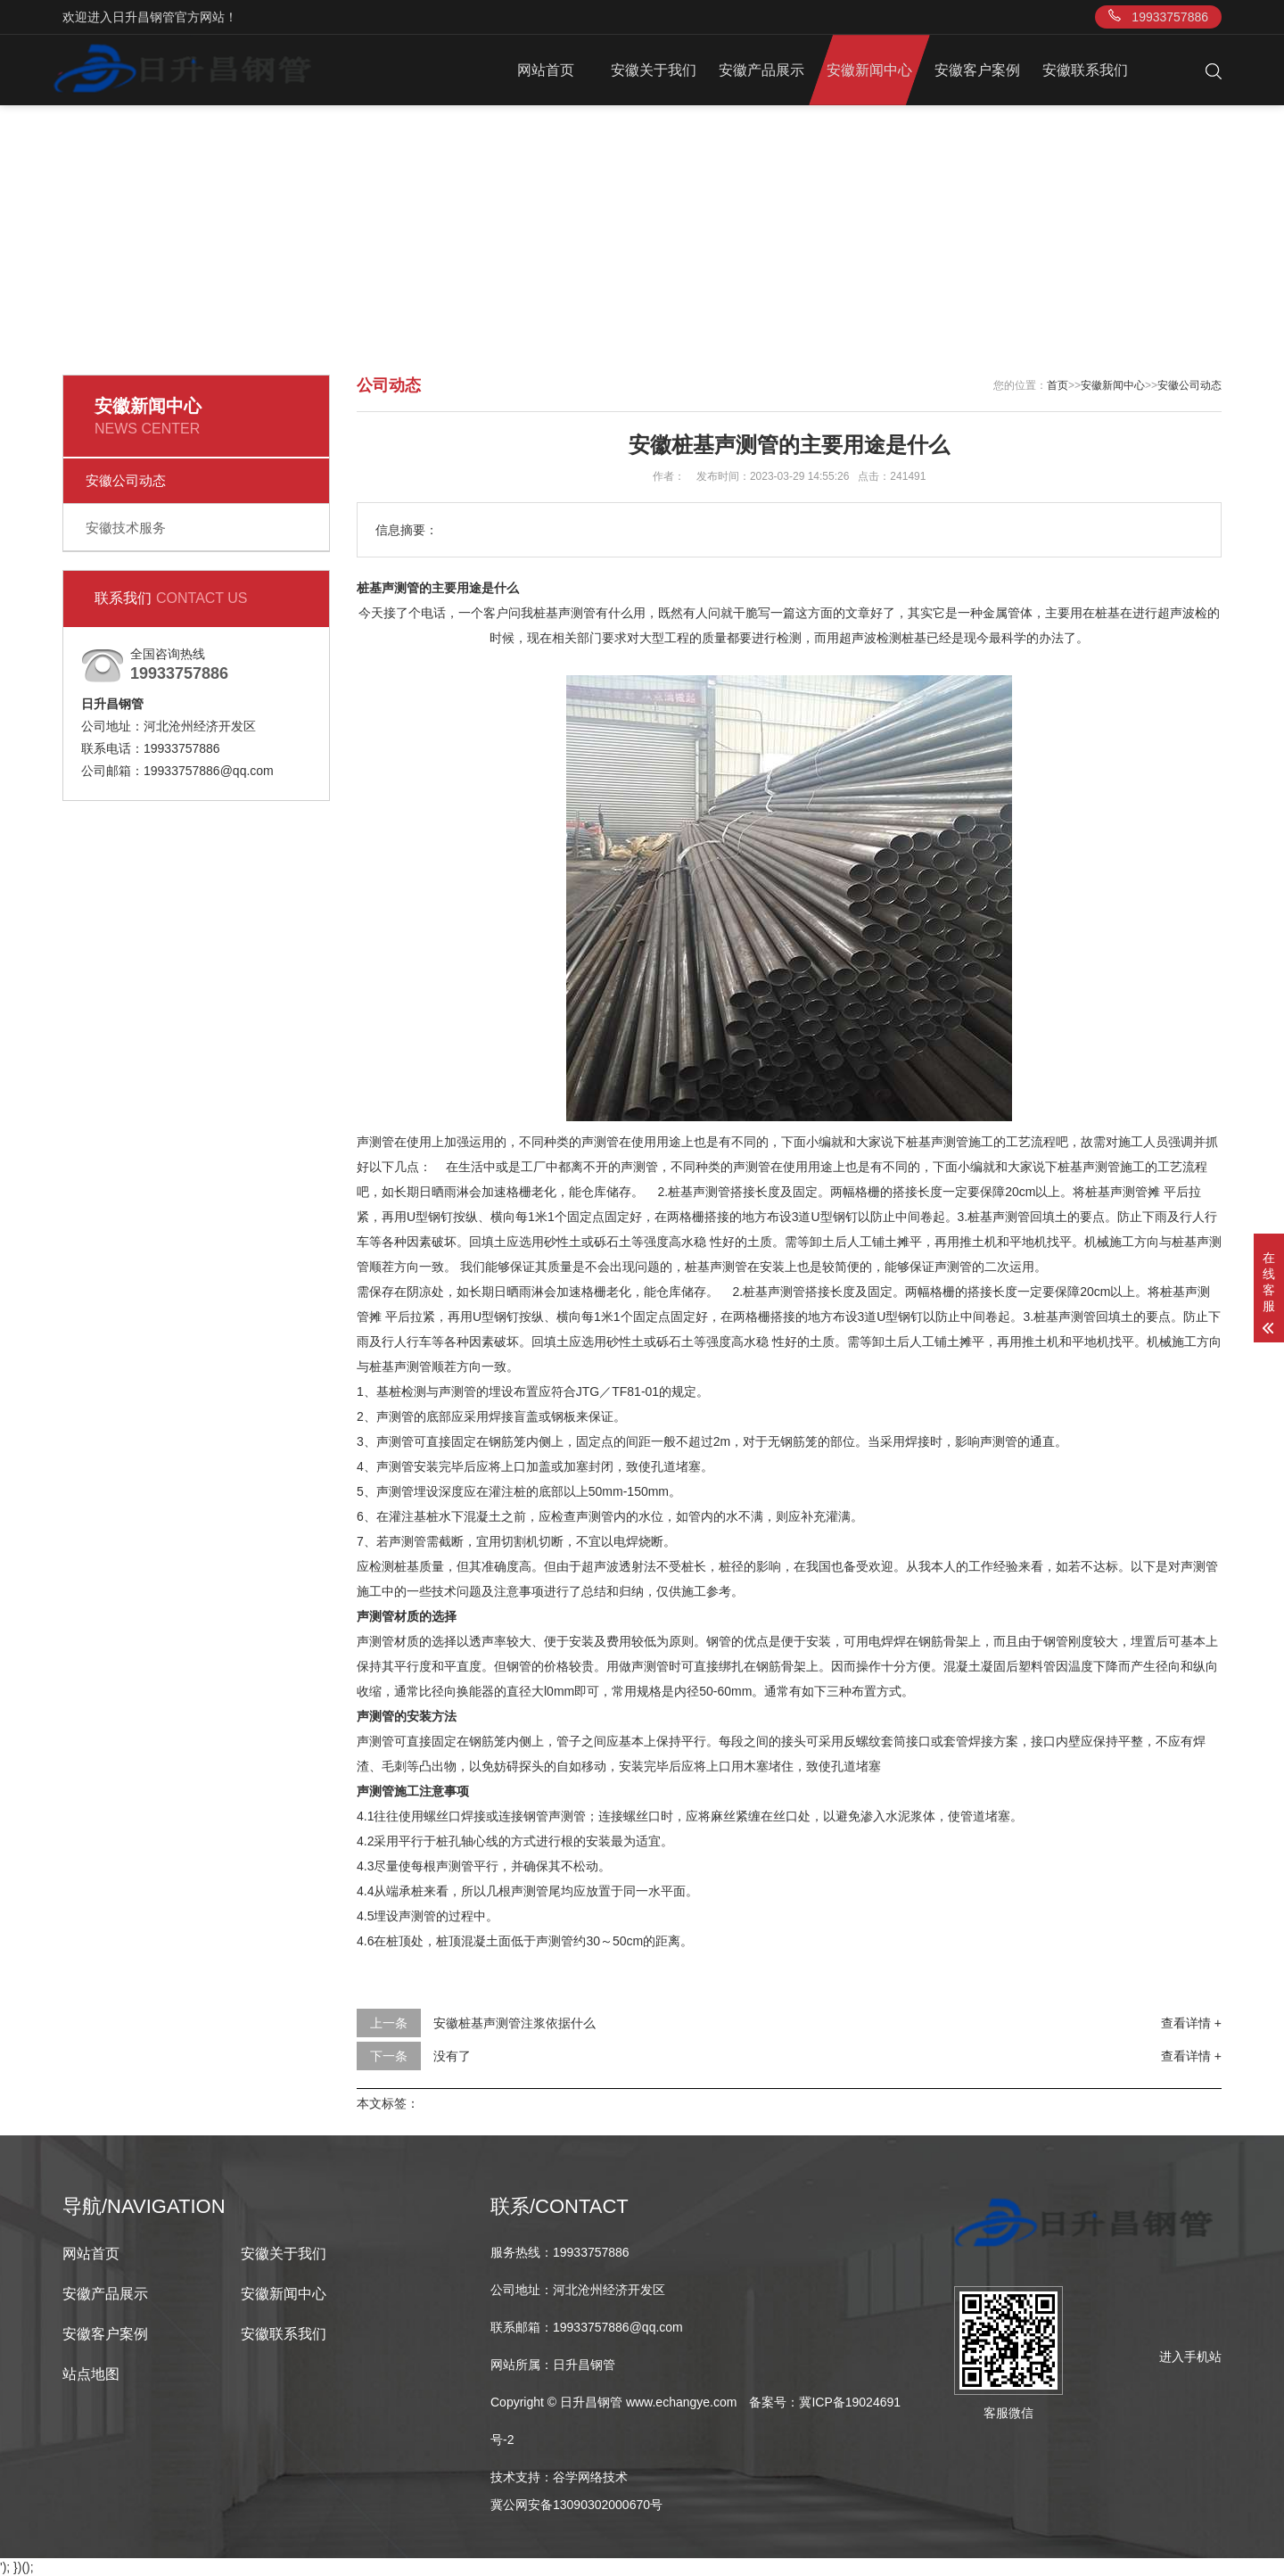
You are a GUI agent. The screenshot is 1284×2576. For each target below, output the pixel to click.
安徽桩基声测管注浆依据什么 (514, 2023)
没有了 (452, 2056)
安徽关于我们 (653, 70)
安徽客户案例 (977, 70)
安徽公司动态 (126, 480)
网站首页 (545, 70)
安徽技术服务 (126, 527)
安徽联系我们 (1085, 70)
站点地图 (90, 2374)
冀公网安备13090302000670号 (576, 2505)
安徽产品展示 (761, 70)
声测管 (375, 1142)
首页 (1057, 385)
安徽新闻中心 (869, 70)
